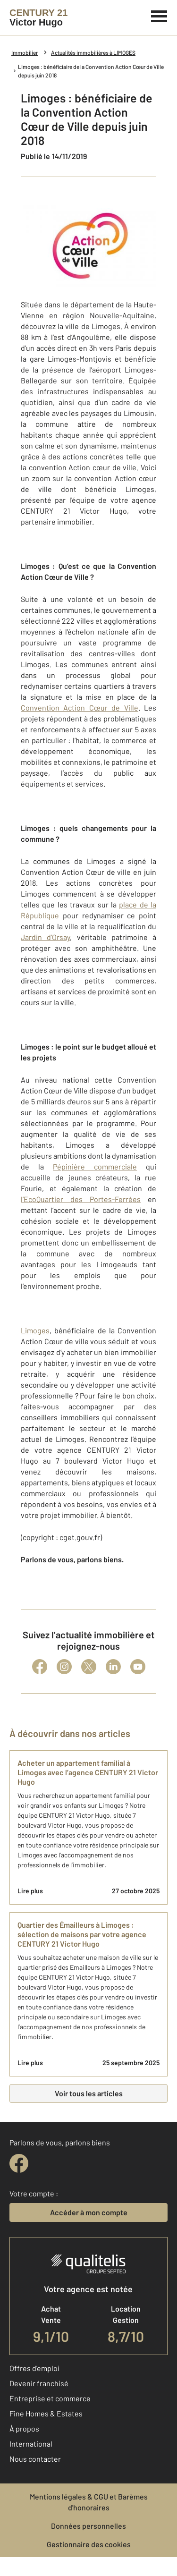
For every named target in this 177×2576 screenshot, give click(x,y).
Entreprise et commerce (50, 2398)
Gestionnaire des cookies (89, 2544)
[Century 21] (38, 17)
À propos (24, 2428)
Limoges (35, 1330)
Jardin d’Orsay (45, 936)
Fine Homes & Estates (46, 2413)
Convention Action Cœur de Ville (79, 707)
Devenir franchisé (38, 2383)
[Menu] (159, 15)
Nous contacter (35, 2458)
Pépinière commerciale (95, 1166)
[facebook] (18, 2163)
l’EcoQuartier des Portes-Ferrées (81, 1199)
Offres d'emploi (34, 2368)
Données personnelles (88, 2525)
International (30, 2443)
